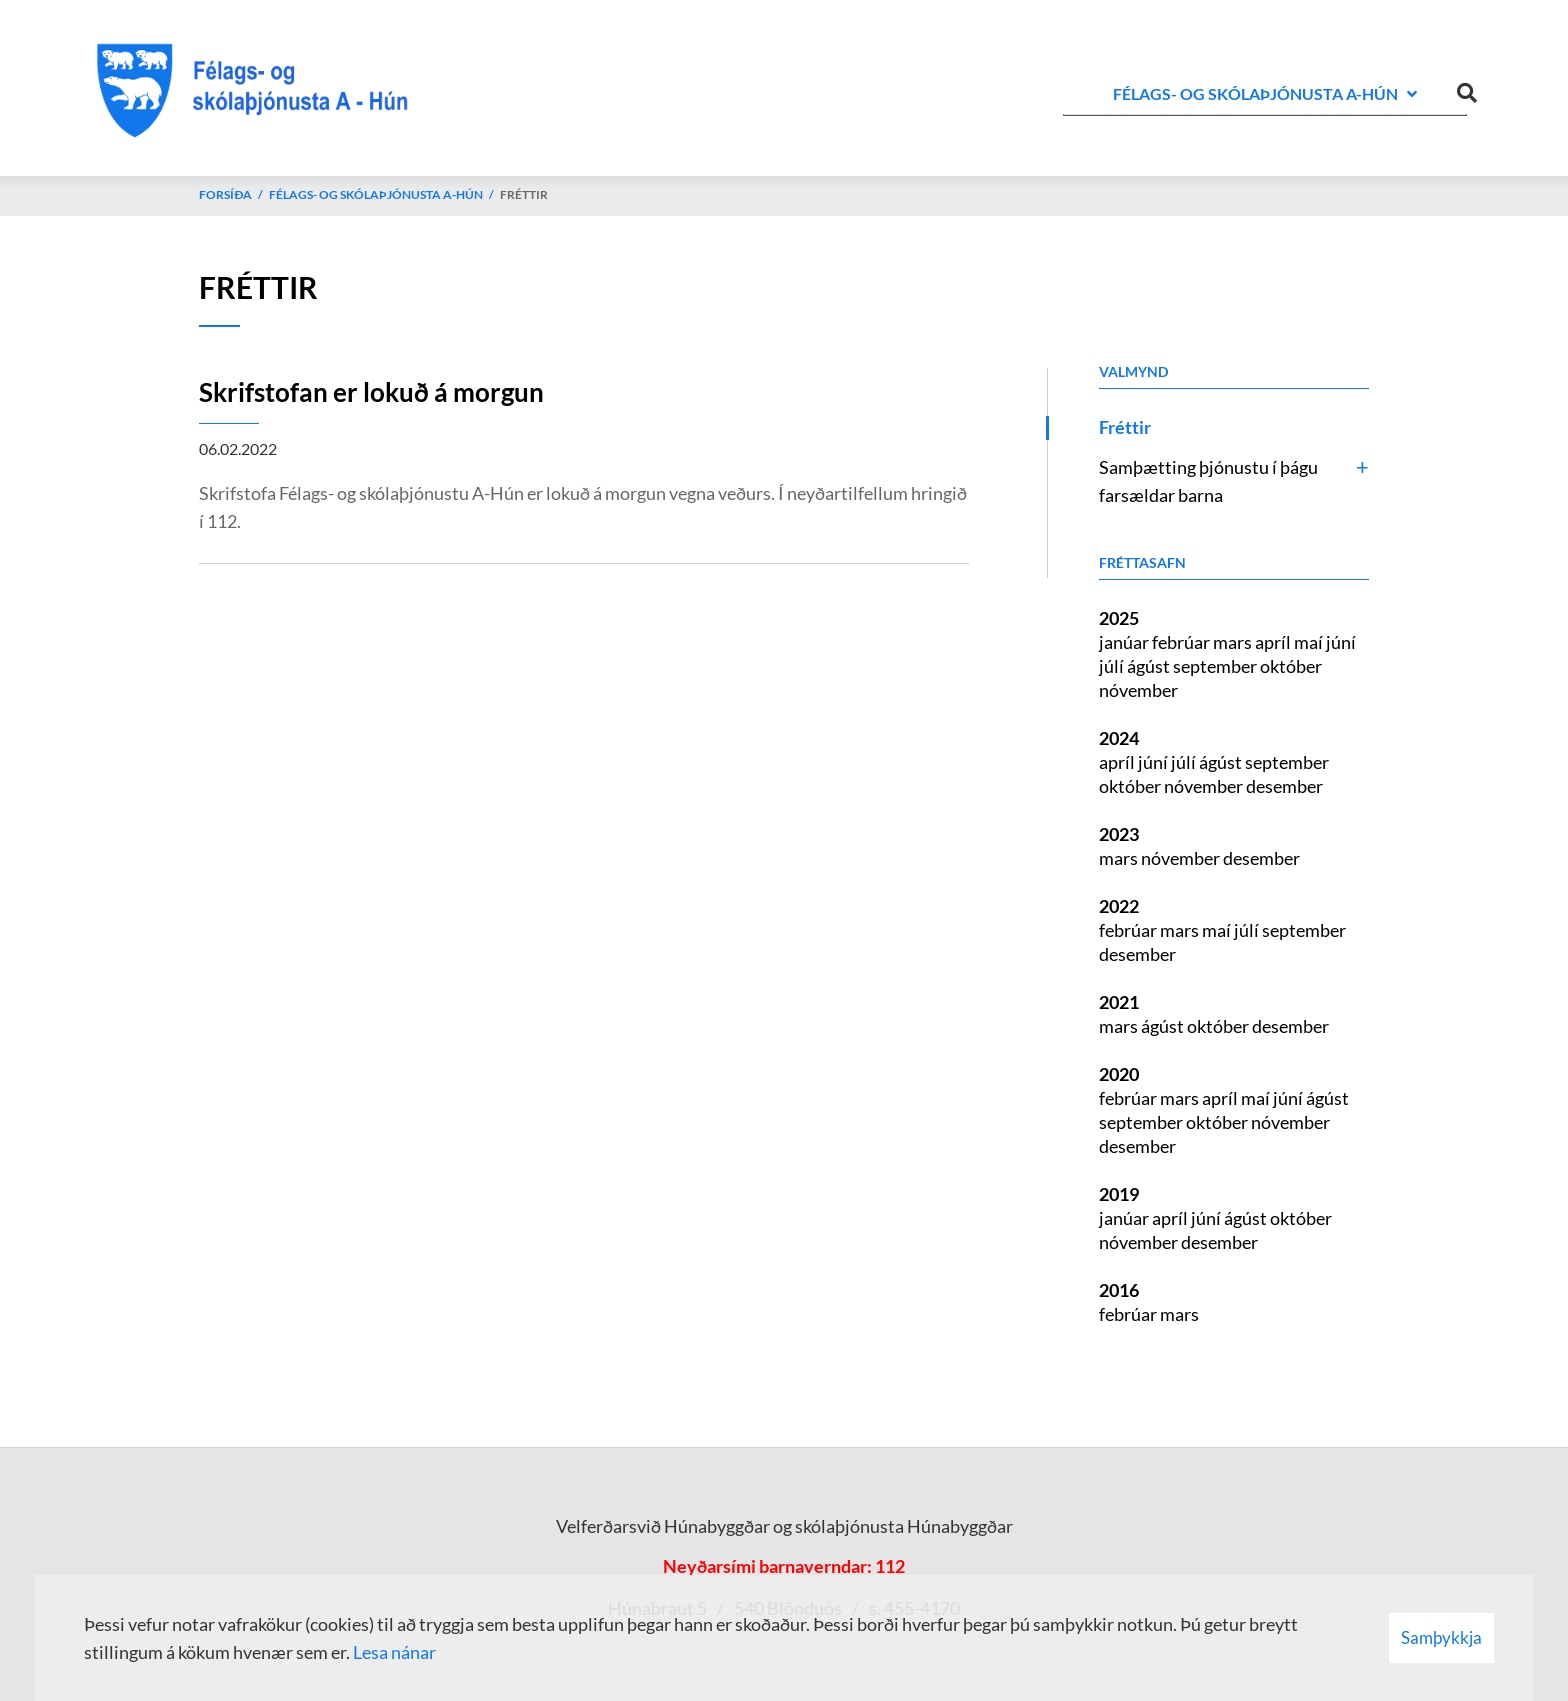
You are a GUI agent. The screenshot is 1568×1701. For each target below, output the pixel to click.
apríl (1274, 642)
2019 (1119, 1194)
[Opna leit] (1467, 89)
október (1291, 666)
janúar (1125, 642)
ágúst (1150, 666)
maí (1310, 642)
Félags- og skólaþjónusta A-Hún (376, 194)
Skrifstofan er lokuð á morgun (371, 392)
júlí (1113, 666)
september (1216, 666)
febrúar (1182, 642)
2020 (1119, 1074)
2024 (1119, 738)
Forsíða (225, 194)
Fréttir (524, 194)
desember (1284, 786)
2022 (1119, 906)
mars (1234, 642)
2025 (1119, 618)
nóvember (1138, 690)
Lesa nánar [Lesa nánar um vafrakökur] (394, 1652)
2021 (1119, 1002)
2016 (1119, 1290)
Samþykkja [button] (1441, 1637)
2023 (1119, 834)
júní (1341, 642)
